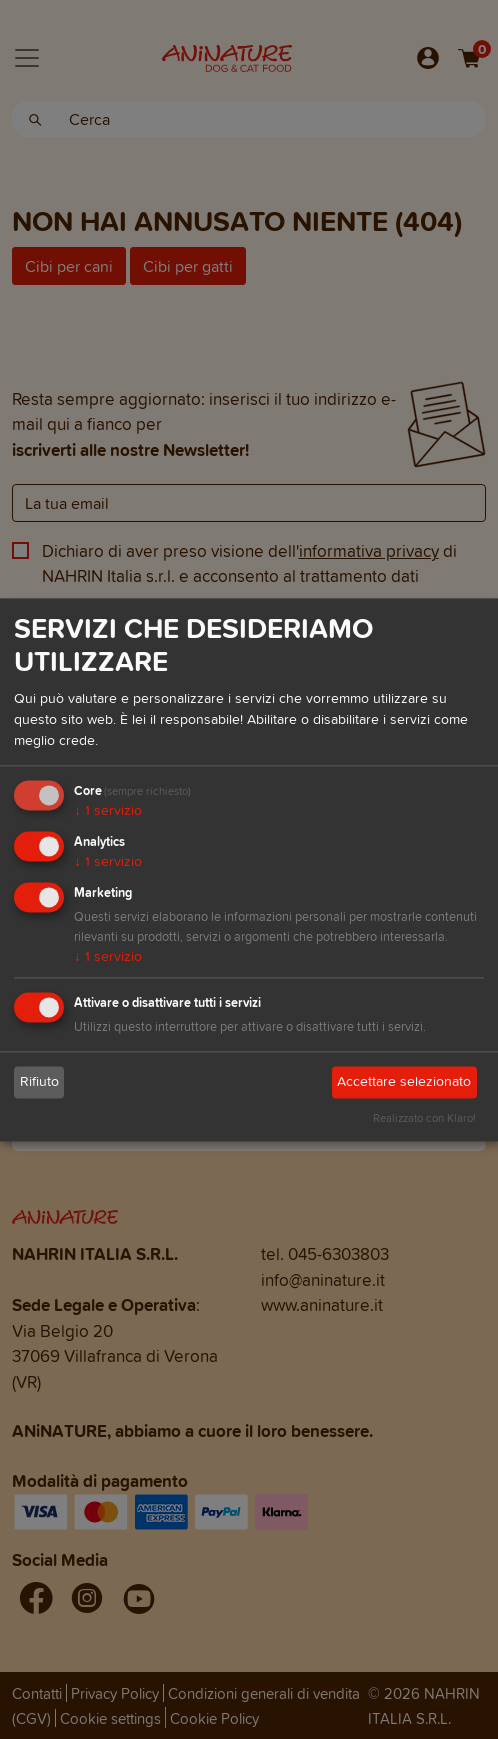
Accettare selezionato (404, 1082)
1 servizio (108, 811)
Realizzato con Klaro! (424, 1118)
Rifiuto (39, 1082)
